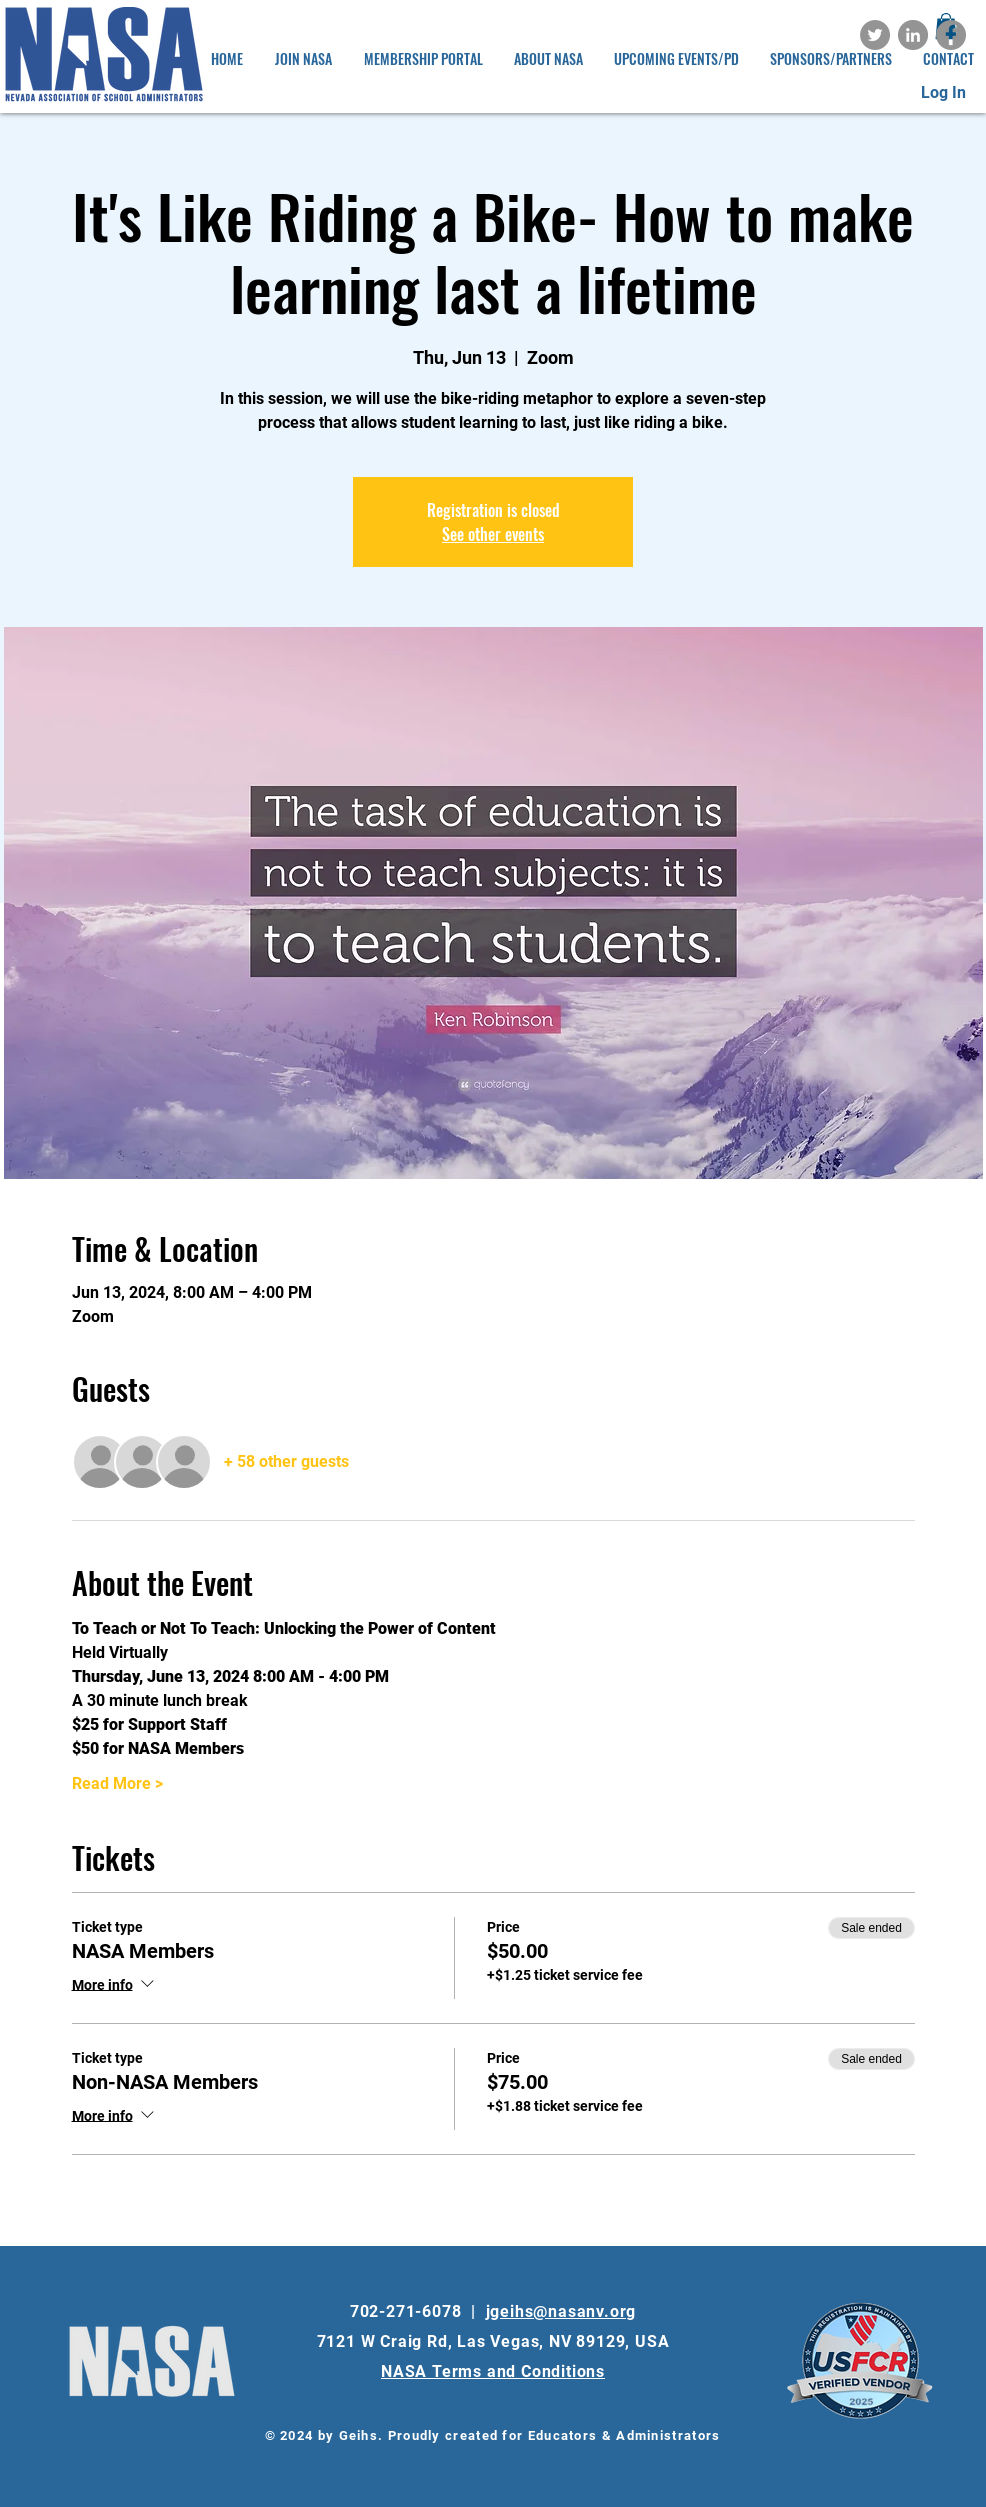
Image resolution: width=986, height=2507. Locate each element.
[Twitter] (875, 35)
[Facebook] (951, 35)
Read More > (117, 1783)
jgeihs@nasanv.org (561, 2311)
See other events (493, 534)
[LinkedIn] (913, 35)
